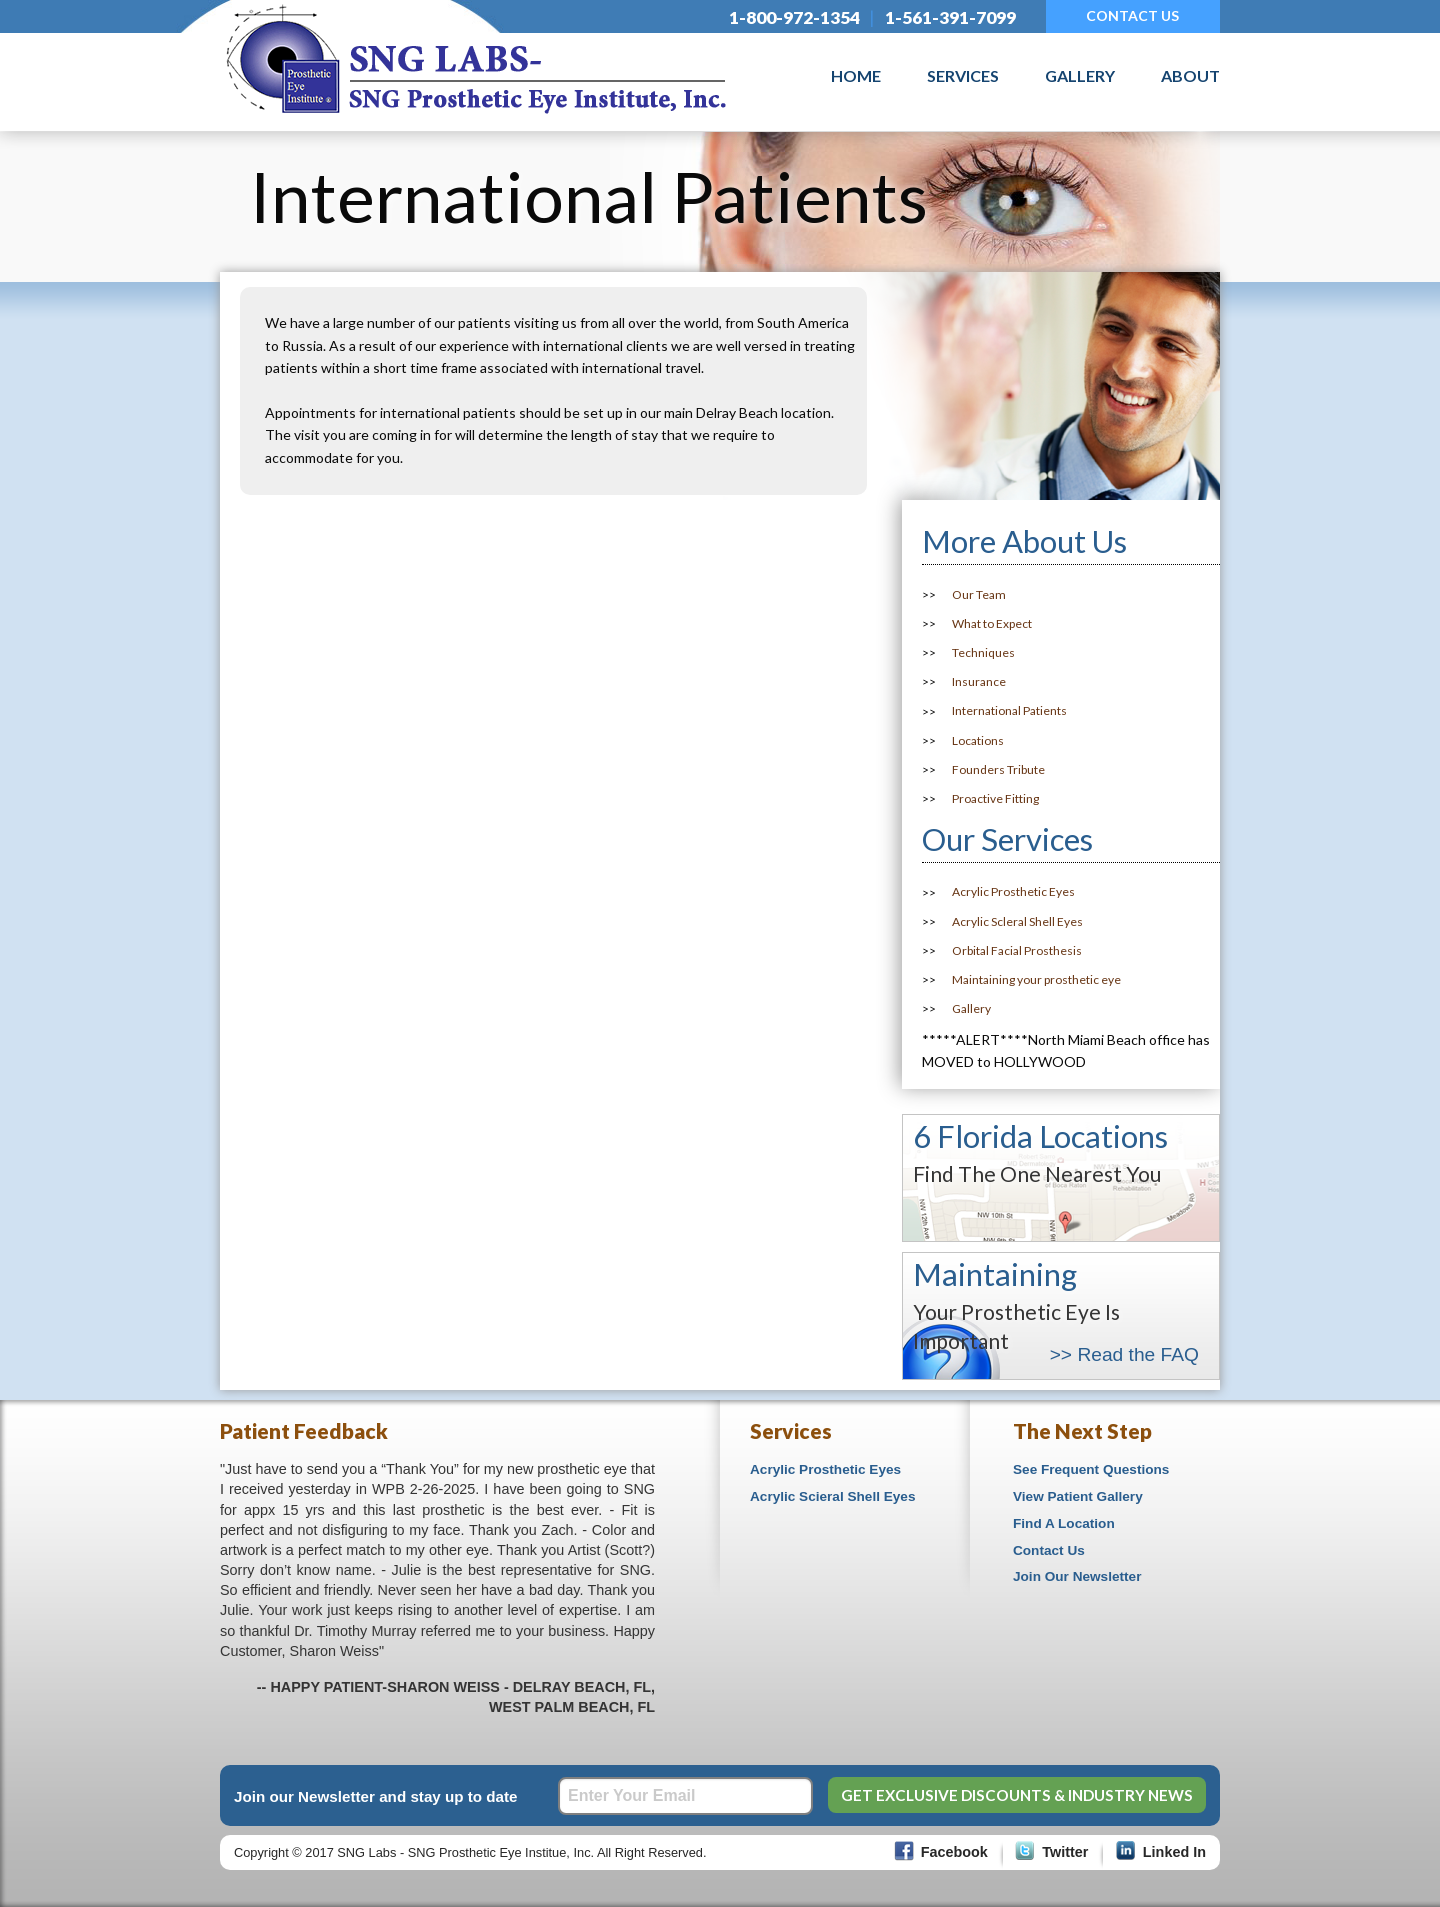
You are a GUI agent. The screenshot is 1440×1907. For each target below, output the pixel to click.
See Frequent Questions (1091, 1469)
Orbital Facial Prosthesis (1017, 950)
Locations (978, 740)
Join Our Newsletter (1077, 1576)
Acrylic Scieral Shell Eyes (833, 1496)
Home (856, 75)
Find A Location (1064, 1523)
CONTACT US (1132, 15)
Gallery (1080, 75)
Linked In (1174, 1852)
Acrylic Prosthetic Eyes (1013, 892)
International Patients (1009, 711)
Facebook (954, 1852)
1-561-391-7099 (950, 17)
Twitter (1065, 1852)
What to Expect (992, 623)
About (1190, 75)
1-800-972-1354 (794, 17)
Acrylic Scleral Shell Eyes (1017, 921)
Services (963, 75)
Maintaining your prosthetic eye (1036, 979)
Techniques (983, 652)
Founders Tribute (998, 769)
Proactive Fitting (995, 798)
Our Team (979, 594)
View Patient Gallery (1078, 1496)
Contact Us (1049, 1550)
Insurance (979, 681)
